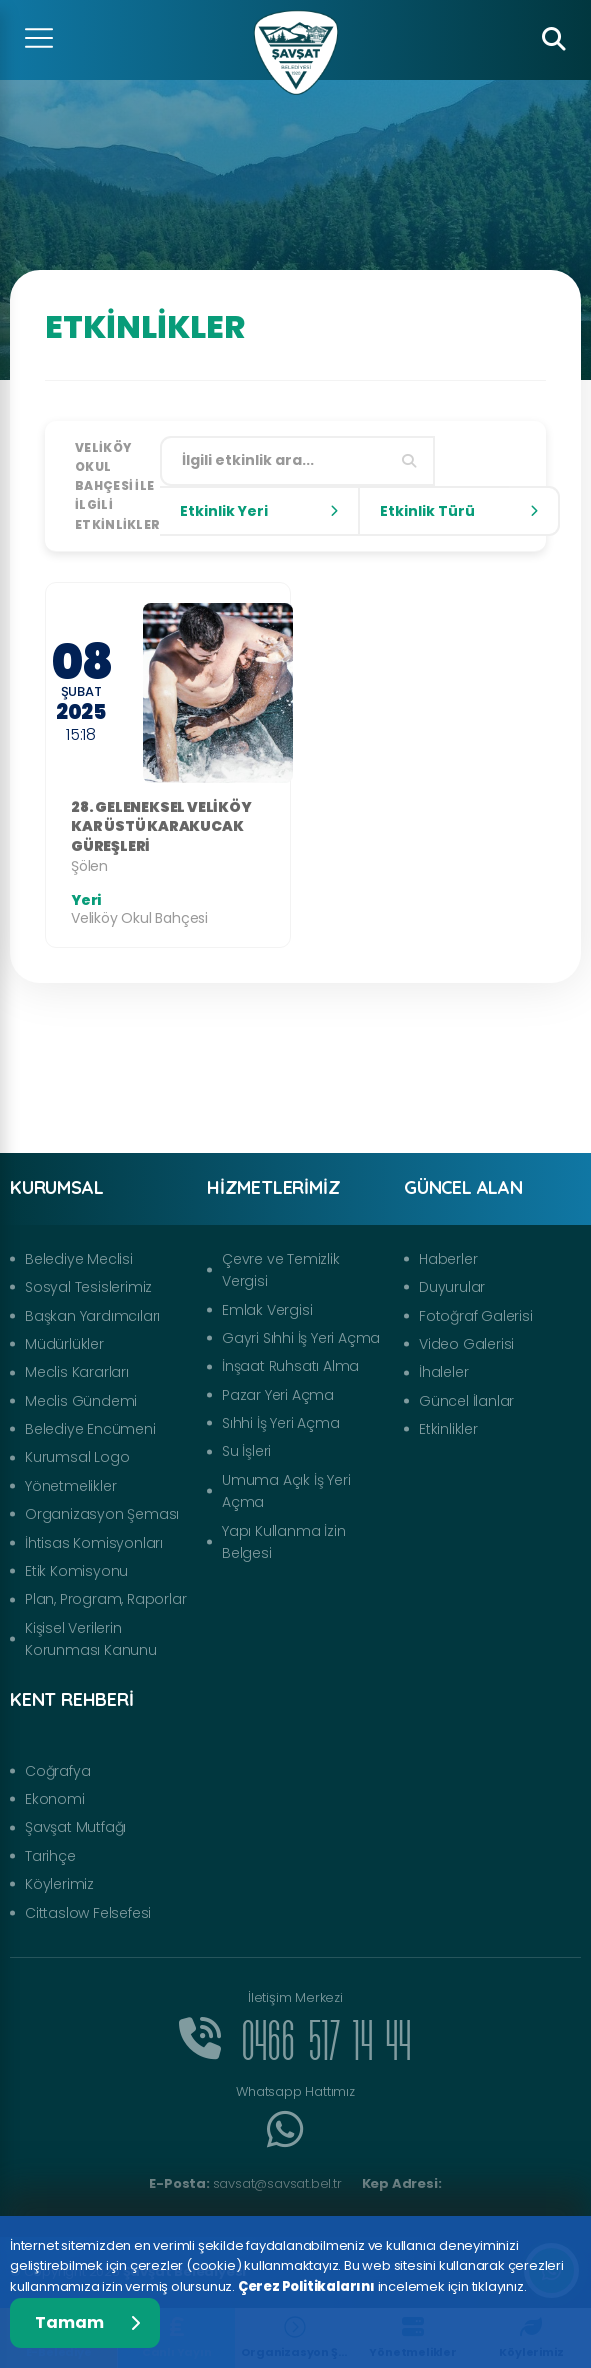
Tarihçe (50, 1856)
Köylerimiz (59, 1884)
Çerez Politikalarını (306, 2286)
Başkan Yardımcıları (92, 1316)
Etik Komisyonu (76, 1571)
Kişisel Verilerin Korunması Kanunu (91, 1639)
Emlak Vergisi (267, 1310)
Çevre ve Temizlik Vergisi (281, 1270)
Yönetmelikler (70, 1486)
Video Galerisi (466, 1344)
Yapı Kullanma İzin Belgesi (283, 1542)
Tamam (87, 2322)
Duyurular (452, 1287)
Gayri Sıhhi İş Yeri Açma (301, 1338)
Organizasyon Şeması (102, 1514)
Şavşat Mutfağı (75, 1827)
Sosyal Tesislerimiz (88, 1287)
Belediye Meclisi (79, 1259)
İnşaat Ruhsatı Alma (290, 1366)
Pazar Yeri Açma (278, 1395)
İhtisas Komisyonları (94, 1543)
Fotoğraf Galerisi (476, 1316)
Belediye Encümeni (90, 1429)
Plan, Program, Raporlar (105, 1599)
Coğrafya (57, 1771)
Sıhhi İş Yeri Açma (280, 1423)
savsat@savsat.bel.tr (245, 2183)
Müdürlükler (64, 1344)
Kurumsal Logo (77, 1457)
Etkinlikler (448, 1429)
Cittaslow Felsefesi (88, 1913)
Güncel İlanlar (466, 1401)
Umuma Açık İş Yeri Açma (286, 1491)
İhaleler (443, 1372)
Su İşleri (246, 1451)
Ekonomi (55, 1799)
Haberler (448, 1259)
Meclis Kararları (77, 1372)
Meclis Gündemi (81, 1401)
